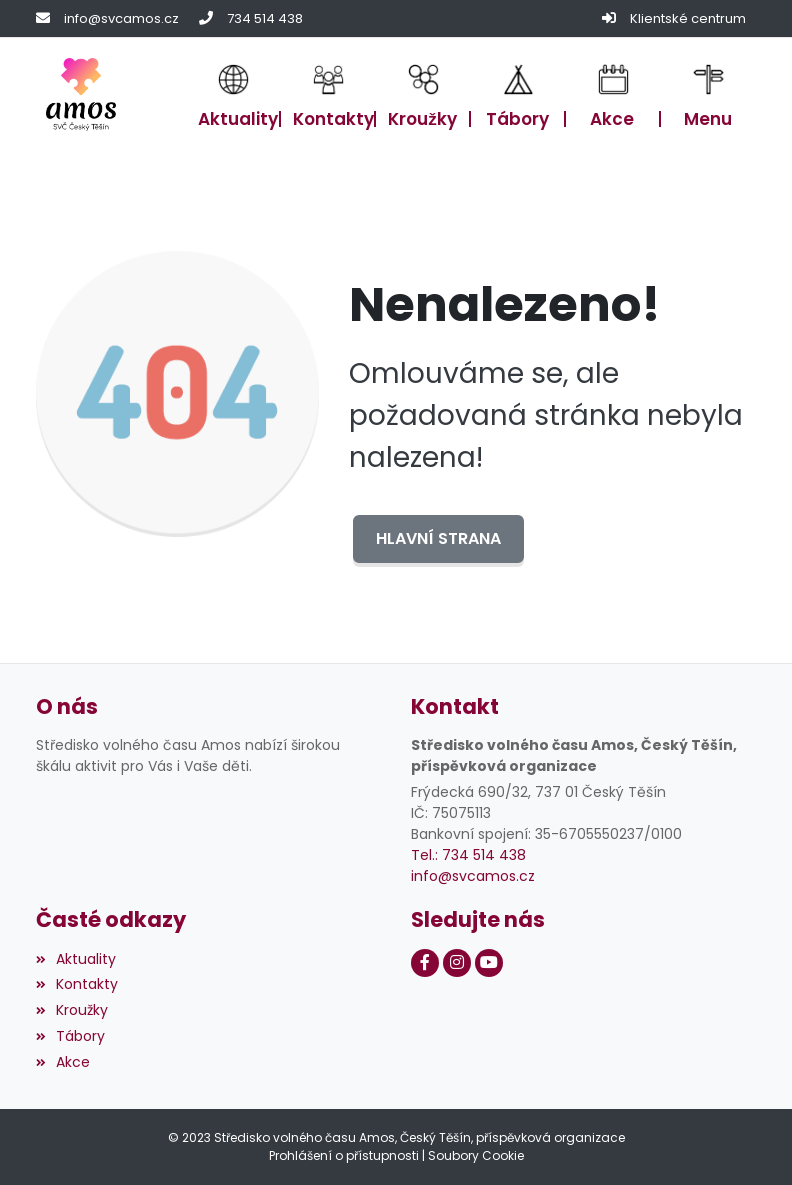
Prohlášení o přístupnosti (344, 1155)
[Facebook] (425, 963)
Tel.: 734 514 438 (468, 855)
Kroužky (72, 1010)
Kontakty (77, 984)
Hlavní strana (438, 538)
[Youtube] (489, 963)
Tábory (70, 1036)
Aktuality (76, 959)
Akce (63, 1062)
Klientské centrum (688, 18)
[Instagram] (457, 963)
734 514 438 (265, 18)
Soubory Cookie (476, 1155)
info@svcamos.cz (121, 18)
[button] (708, 94)
